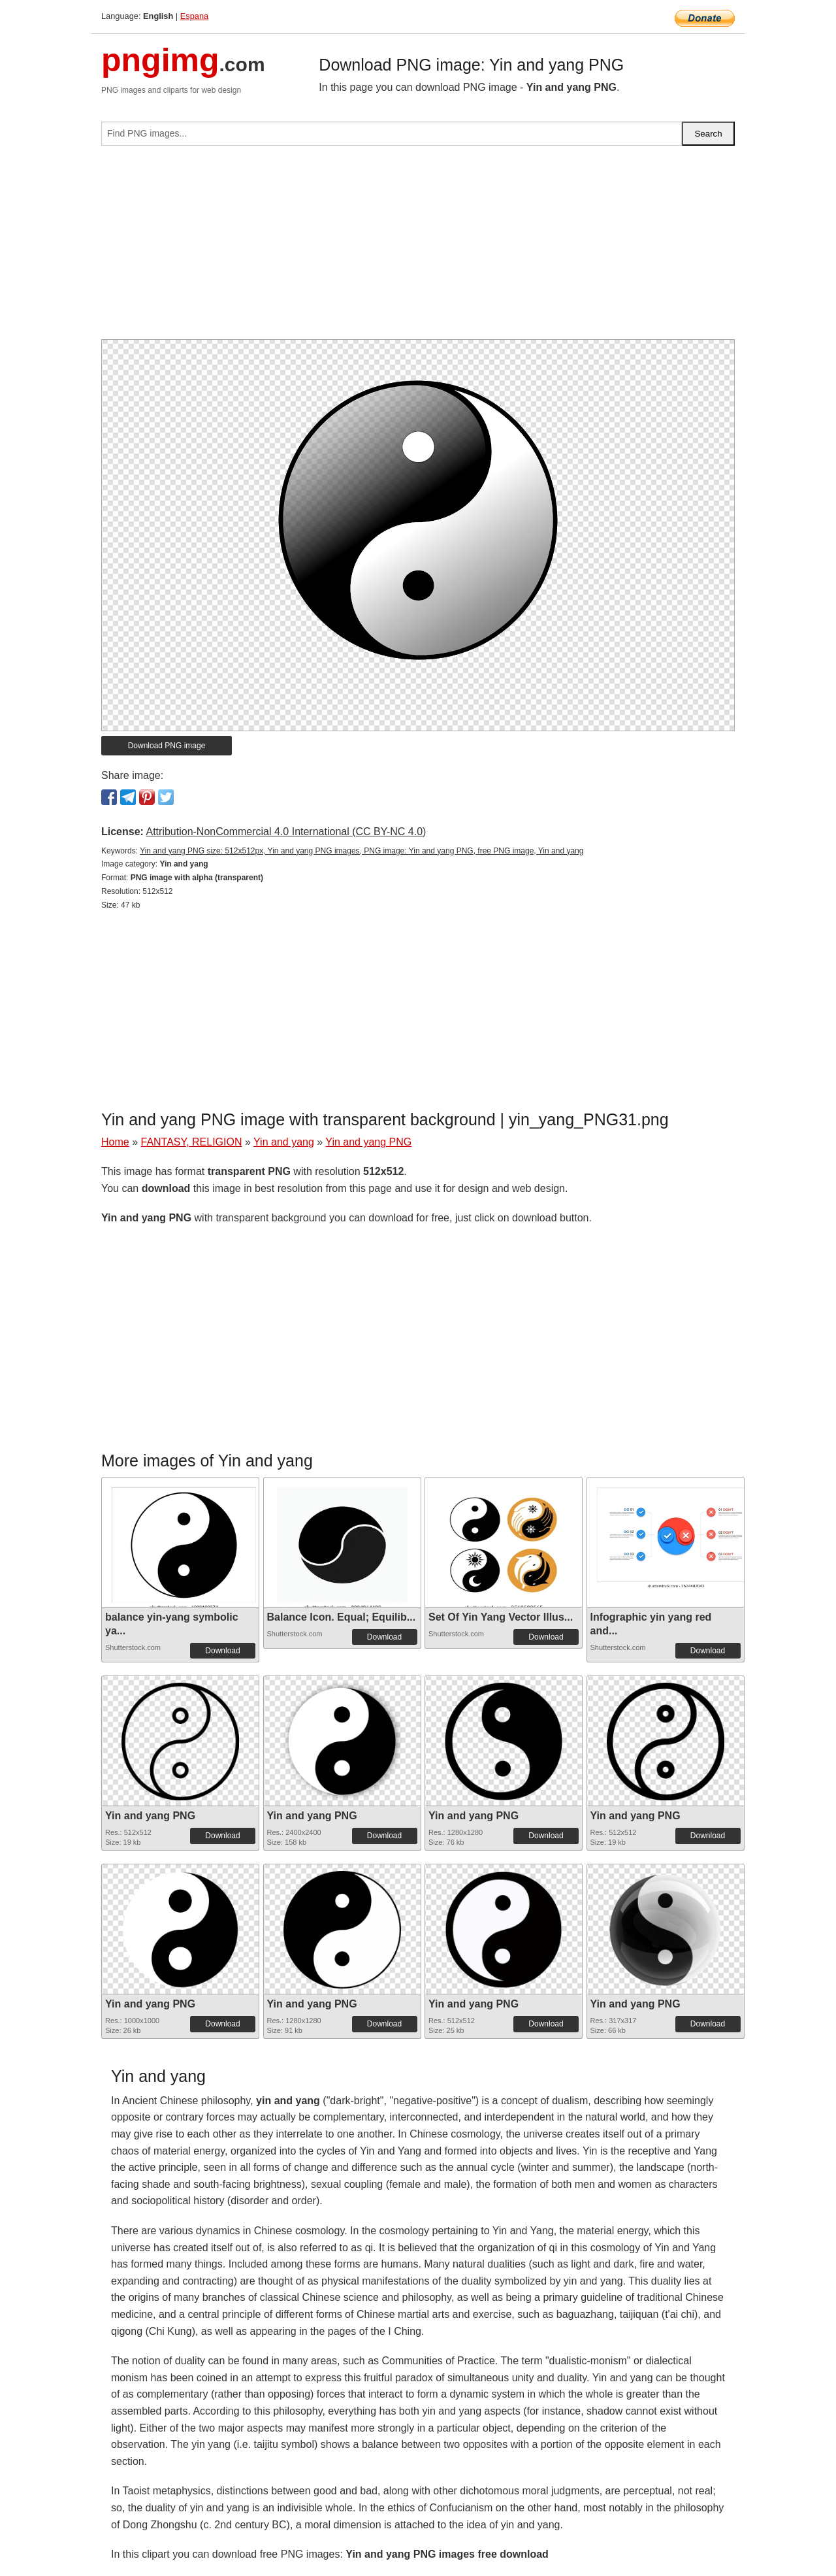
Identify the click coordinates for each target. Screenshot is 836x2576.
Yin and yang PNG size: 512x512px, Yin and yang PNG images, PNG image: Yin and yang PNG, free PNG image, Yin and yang (361, 850)
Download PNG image (167, 745)
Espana (194, 16)
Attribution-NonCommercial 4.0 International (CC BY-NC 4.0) (286, 831)
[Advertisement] (418, 247)
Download (222, 1650)
